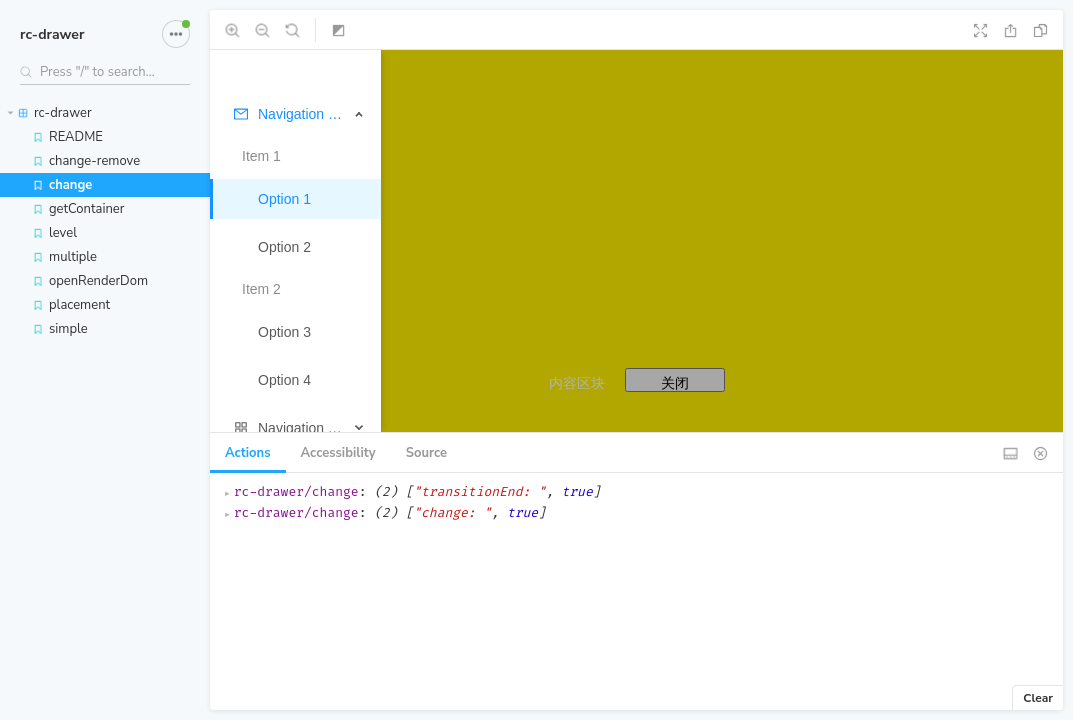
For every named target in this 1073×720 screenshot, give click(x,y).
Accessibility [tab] (338, 453)
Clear (1038, 698)
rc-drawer (52, 34)
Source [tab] (426, 453)
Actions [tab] (248, 453)
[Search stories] (105, 72)
